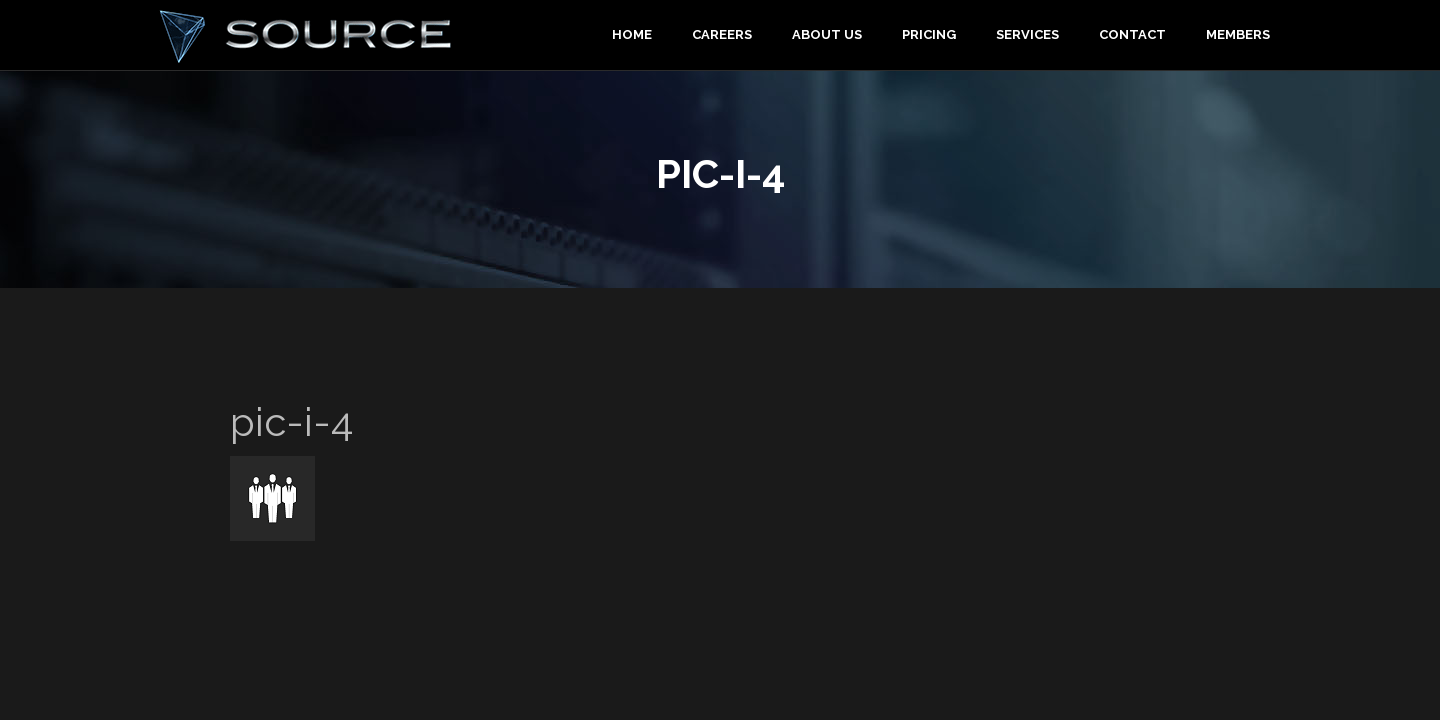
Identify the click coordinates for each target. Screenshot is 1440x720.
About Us (827, 34)
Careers (722, 34)
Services (1027, 34)
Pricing (929, 34)
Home (632, 34)
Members (1238, 34)
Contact (1132, 34)
